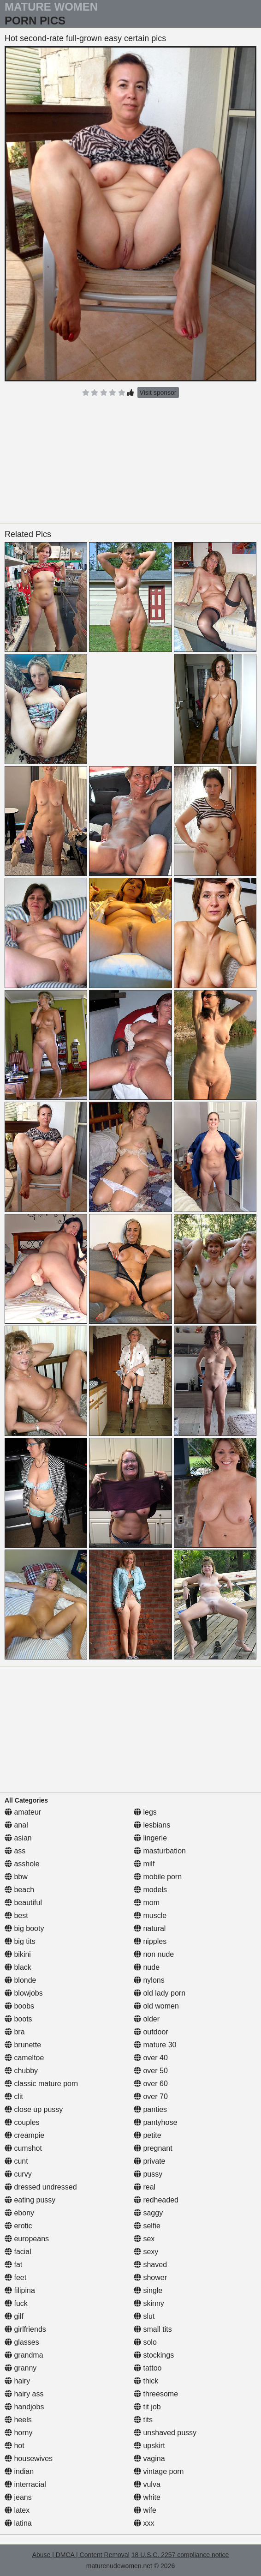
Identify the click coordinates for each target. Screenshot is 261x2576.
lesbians (152, 1825)
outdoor (151, 2032)
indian (19, 2471)
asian (18, 1838)
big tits (20, 1941)
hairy (17, 2381)
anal (16, 1825)
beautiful (23, 1902)
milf (144, 1864)
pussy (148, 2174)
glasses (22, 2342)
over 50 (151, 2071)
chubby (21, 2071)
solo (145, 2342)
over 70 (151, 2096)
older (147, 2019)
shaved (150, 2264)
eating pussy (30, 2200)
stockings (154, 2355)
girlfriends (25, 2329)
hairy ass (24, 2394)
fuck (16, 2303)
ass (15, 1851)
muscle (150, 1915)
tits (143, 2420)
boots (18, 2019)
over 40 (151, 2058)
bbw (16, 1877)
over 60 (151, 2083)
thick (146, 2381)
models (150, 1890)
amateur (23, 1812)
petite (147, 2135)
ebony (19, 2213)
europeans (27, 2239)
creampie (24, 2135)
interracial (25, 2484)
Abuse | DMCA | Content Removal (81, 2554)
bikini (18, 1954)
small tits (153, 2329)
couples (22, 2122)
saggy (148, 2213)
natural (150, 1928)
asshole (22, 1864)
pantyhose (155, 2122)
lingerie (150, 1838)
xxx (144, 2523)
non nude (154, 1954)
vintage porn (159, 2471)
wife (145, 2510)
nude (147, 1967)
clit (14, 2096)
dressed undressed (41, 2187)
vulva (147, 2484)
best (16, 1915)
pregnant (153, 2148)
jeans (18, 2497)
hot (14, 2445)
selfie (147, 2226)
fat (13, 2264)
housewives (29, 2458)
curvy (18, 2174)
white (147, 2497)
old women (156, 2006)
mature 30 (155, 2045)
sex (144, 2239)
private (149, 2161)
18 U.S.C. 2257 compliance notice (180, 2554)
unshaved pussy (165, 2433)
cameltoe (24, 2058)
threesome (156, 2394)
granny (20, 2368)
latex (17, 2510)
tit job (147, 2407)
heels (18, 2420)
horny (18, 2433)
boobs (19, 2006)
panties (150, 2109)
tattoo (147, 2368)
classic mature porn (41, 2083)
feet (15, 2277)
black (18, 1967)
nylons (149, 1980)
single (148, 2290)
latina (18, 2523)
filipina (20, 2290)
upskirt (149, 2445)
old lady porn (159, 1993)
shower (150, 2277)
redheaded (156, 2200)
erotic (18, 2226)
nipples (150, 1941)
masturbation (160, 1851)
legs (145, 1812)
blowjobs (24, 1993)
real (144, 2187)
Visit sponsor (158, 392)
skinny (149, 2303)
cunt (16, 2161)
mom (147, 1902)
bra (15, 2032)
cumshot (23, 2148)
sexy (146, 2252)
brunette (23, 2045)
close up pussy (34, 2109)
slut (144, 2316)
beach (19, 1890)
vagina (149, 2458)
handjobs (24, 2407)
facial (18, 2252)
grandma (24, 2355)
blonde (20, 1980)
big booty (24, 1928)
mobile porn (158, 1877)
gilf (14, 2316)
